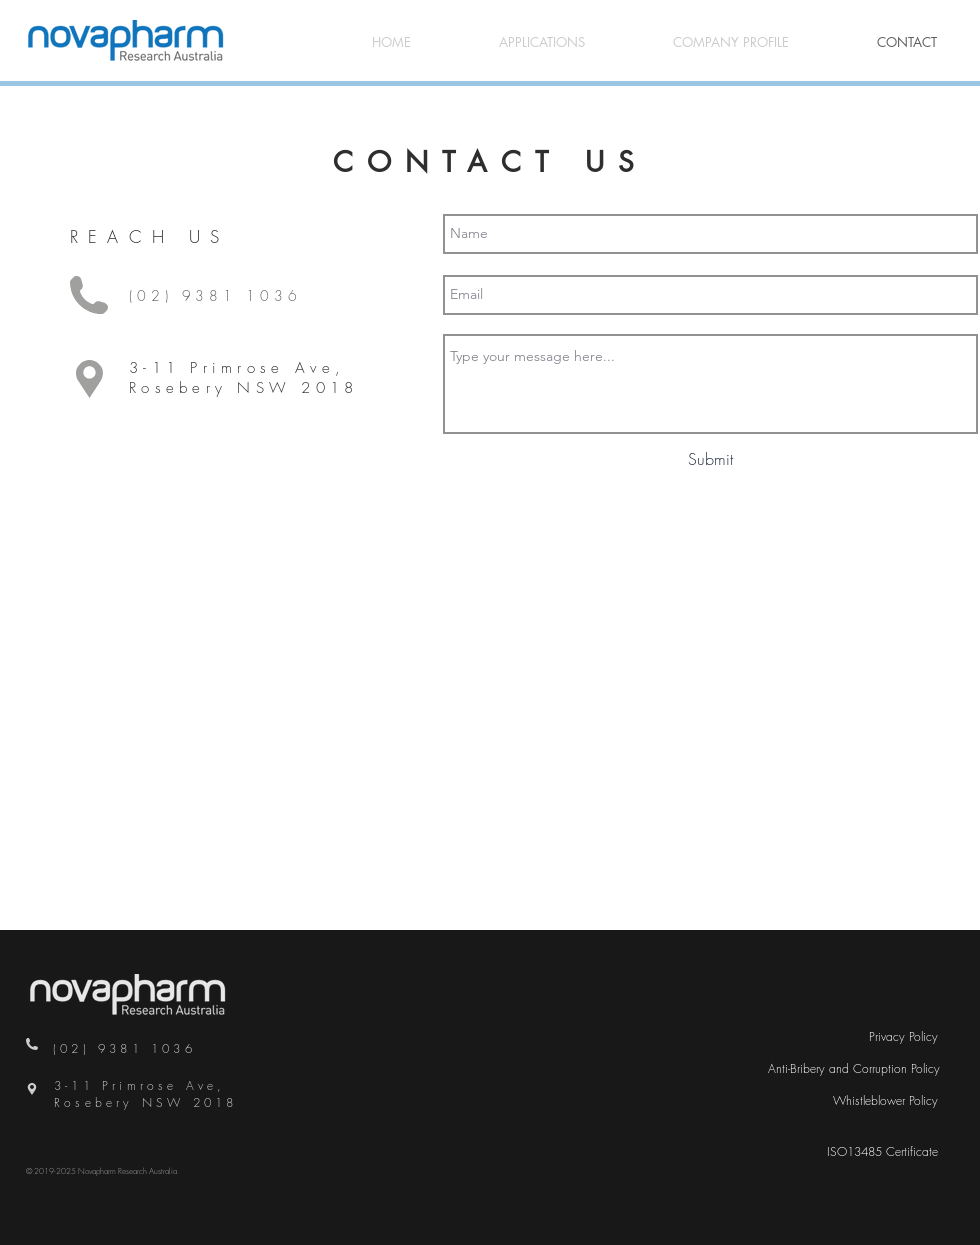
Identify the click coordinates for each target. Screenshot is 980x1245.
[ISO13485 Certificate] (882, 1152)
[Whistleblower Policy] (885, 1101)
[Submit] (710, 459)
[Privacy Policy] (903, 1037)
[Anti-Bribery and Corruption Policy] (854, 1069)
